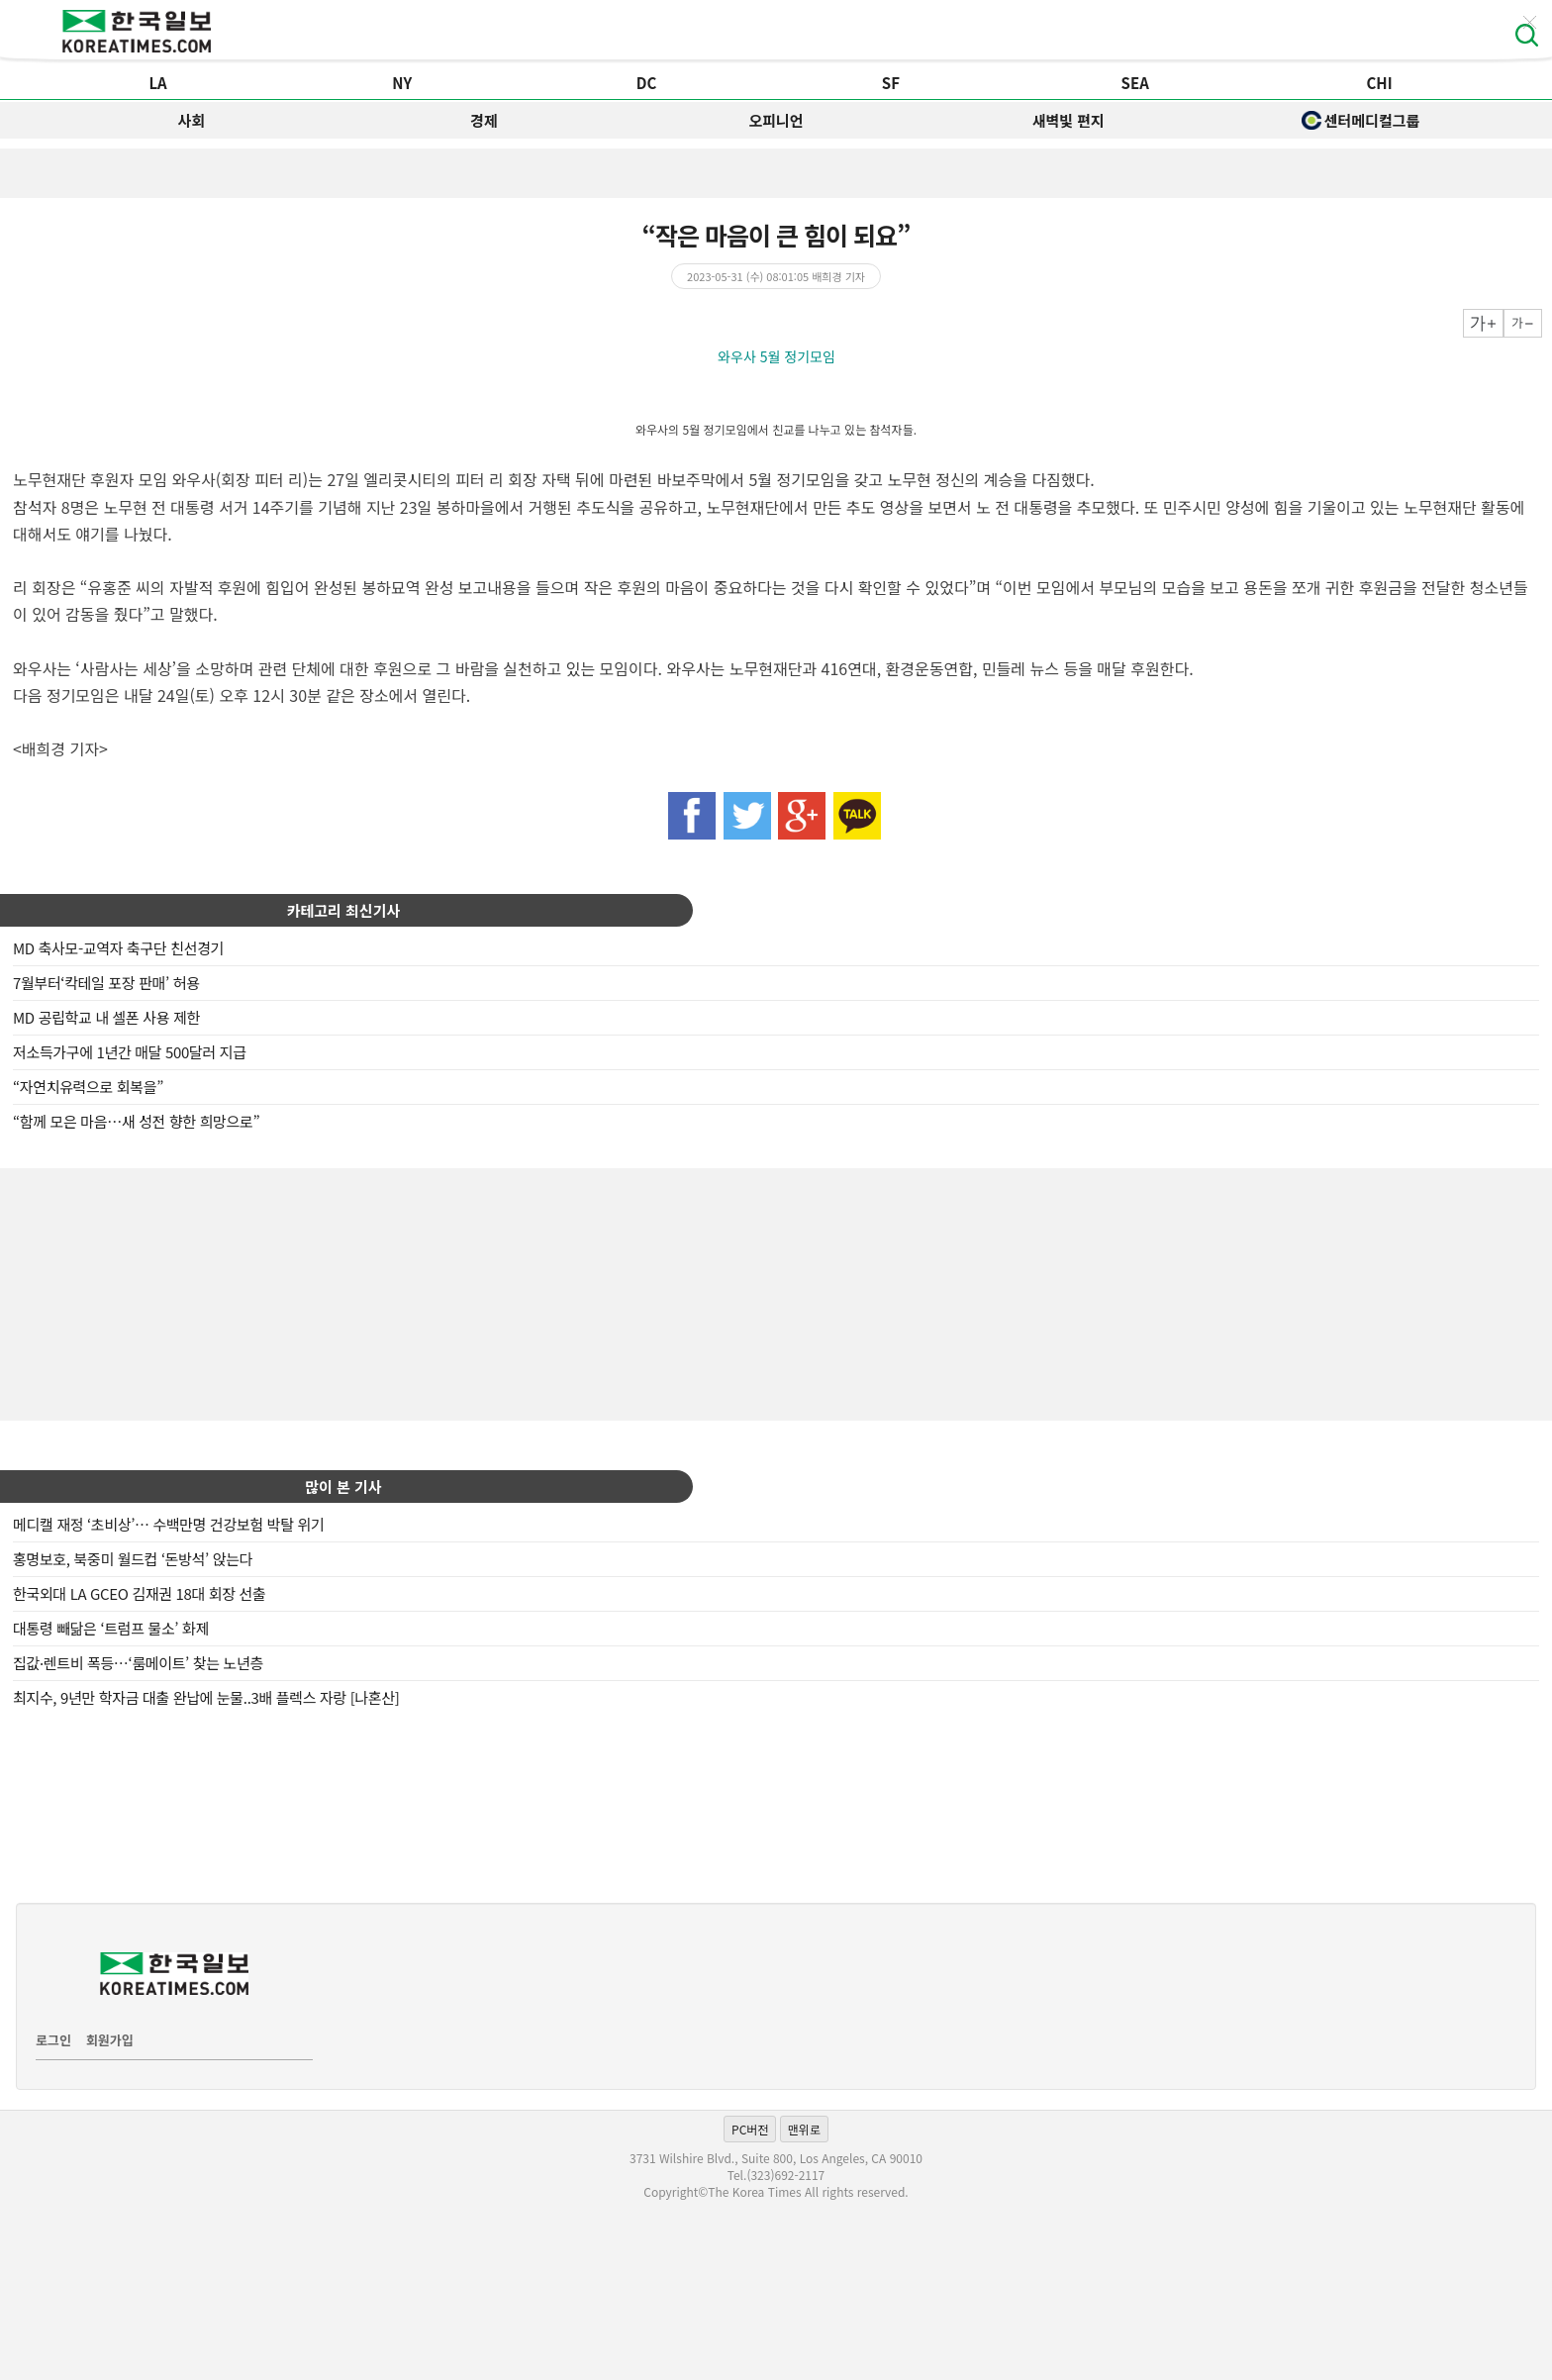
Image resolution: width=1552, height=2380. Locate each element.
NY (402, 82)
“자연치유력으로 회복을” (88, 1086)
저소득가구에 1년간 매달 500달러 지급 (129, 1051)
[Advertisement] (776, 1292)
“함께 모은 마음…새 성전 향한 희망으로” (136, 1121)
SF (891, 82)
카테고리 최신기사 (344, 910)
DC (646, 82)
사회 (192, 120)
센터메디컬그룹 (1361, 120)
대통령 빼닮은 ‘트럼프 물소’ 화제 (111, 1628)
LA (157, 82)
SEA (1135, 82)
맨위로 (804, 2129)
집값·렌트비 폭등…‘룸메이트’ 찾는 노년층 (138, 1662)
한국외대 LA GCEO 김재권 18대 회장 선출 (139, 1593)
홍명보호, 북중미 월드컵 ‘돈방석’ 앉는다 (132, 1558)
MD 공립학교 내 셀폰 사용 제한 (106, 1017)
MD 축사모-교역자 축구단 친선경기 (118, 948)
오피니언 (775, 120)
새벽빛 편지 (1068, 120)
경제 (484, 120)
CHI (1379, 82)
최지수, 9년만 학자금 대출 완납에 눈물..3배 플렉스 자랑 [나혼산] (206, 1697)
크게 (1483, 323)
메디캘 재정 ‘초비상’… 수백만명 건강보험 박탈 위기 (168, 1524)
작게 (1523, 323)
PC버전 (749, 2129)
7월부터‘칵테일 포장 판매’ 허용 (106, 982)
